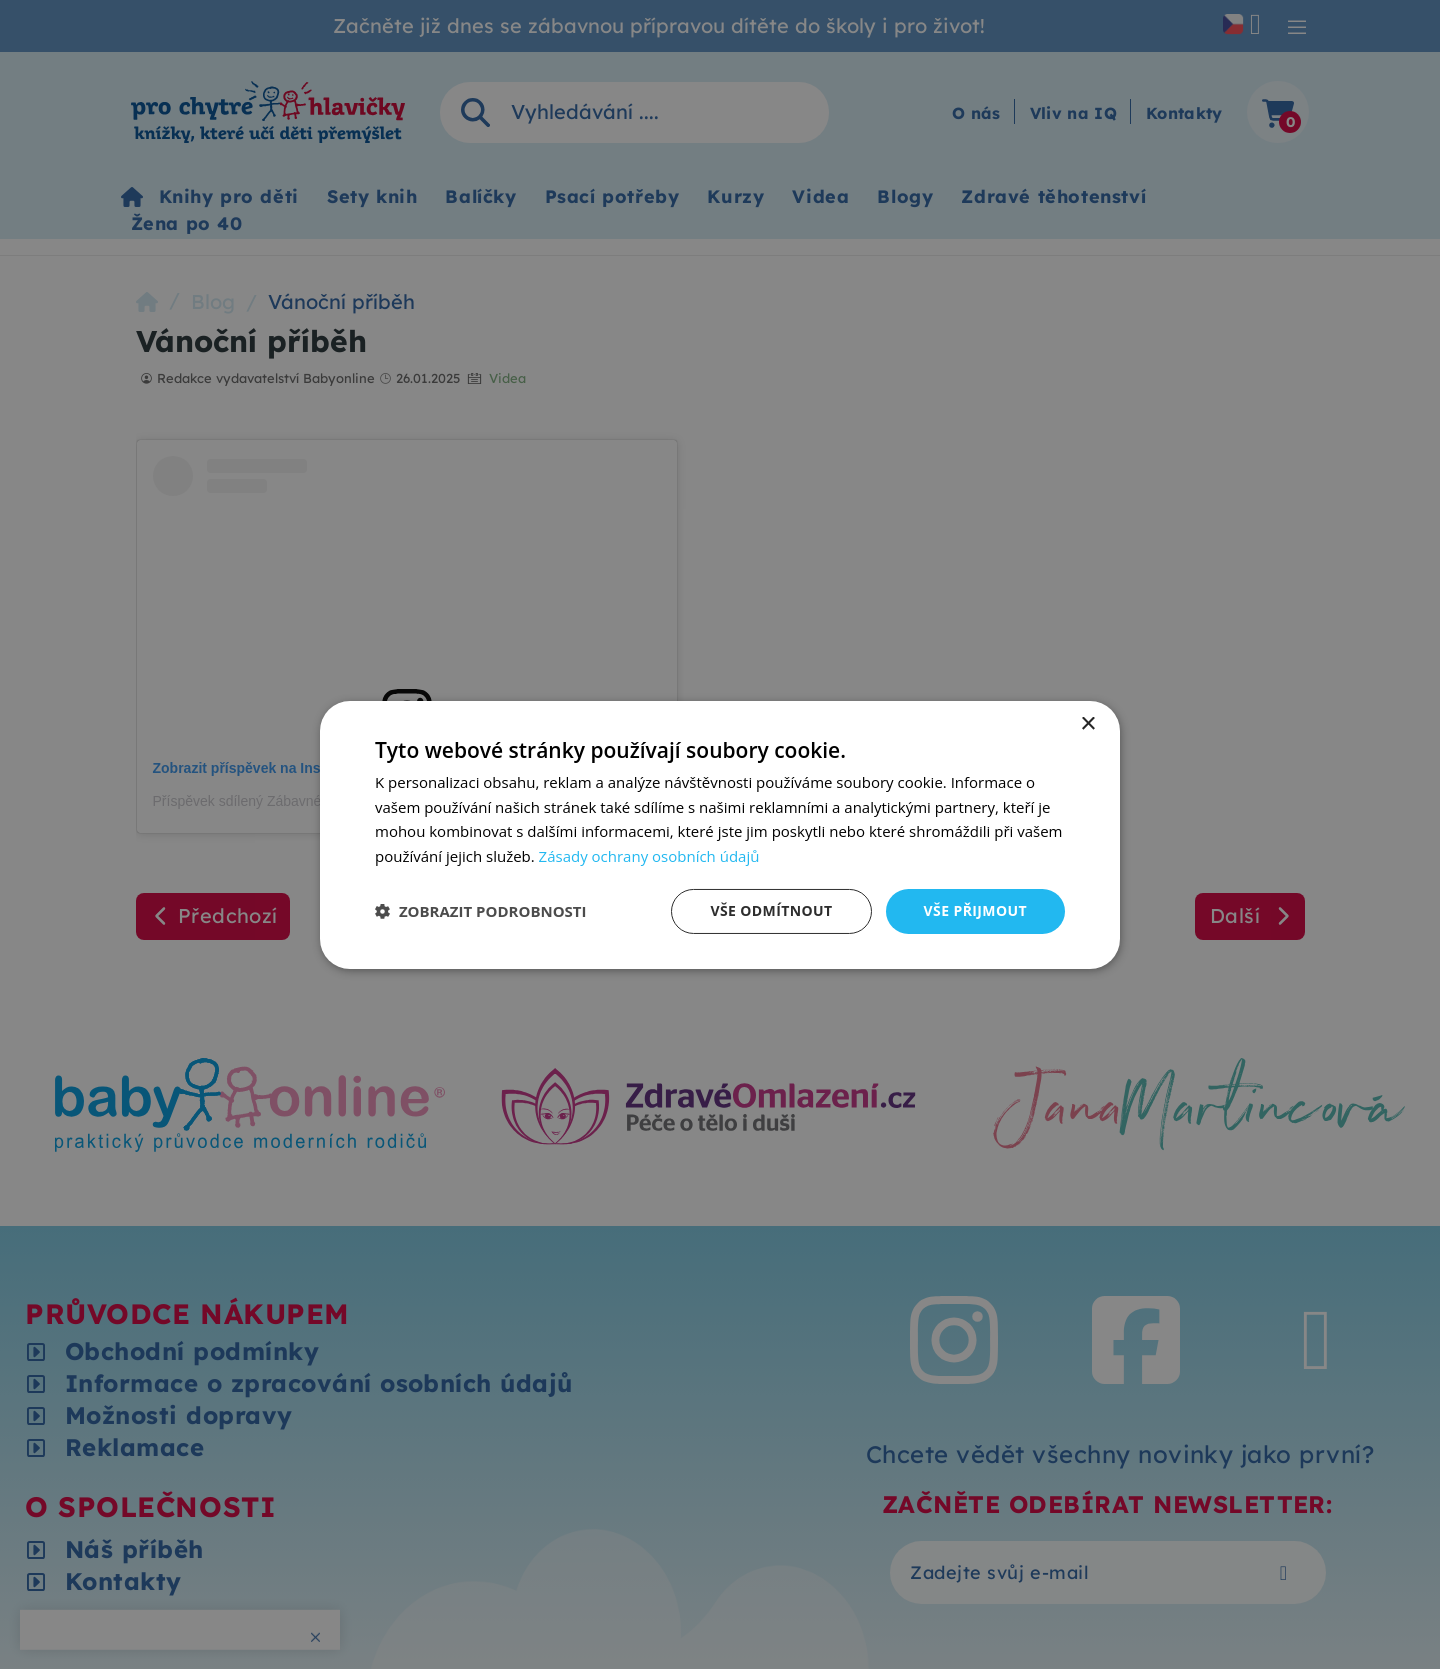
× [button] (1087, 723)
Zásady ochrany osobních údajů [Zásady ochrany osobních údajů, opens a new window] (649, 856)
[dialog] (720, 834)
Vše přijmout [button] (975, 910)
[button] (481, 911)
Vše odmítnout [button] (771, 910)
